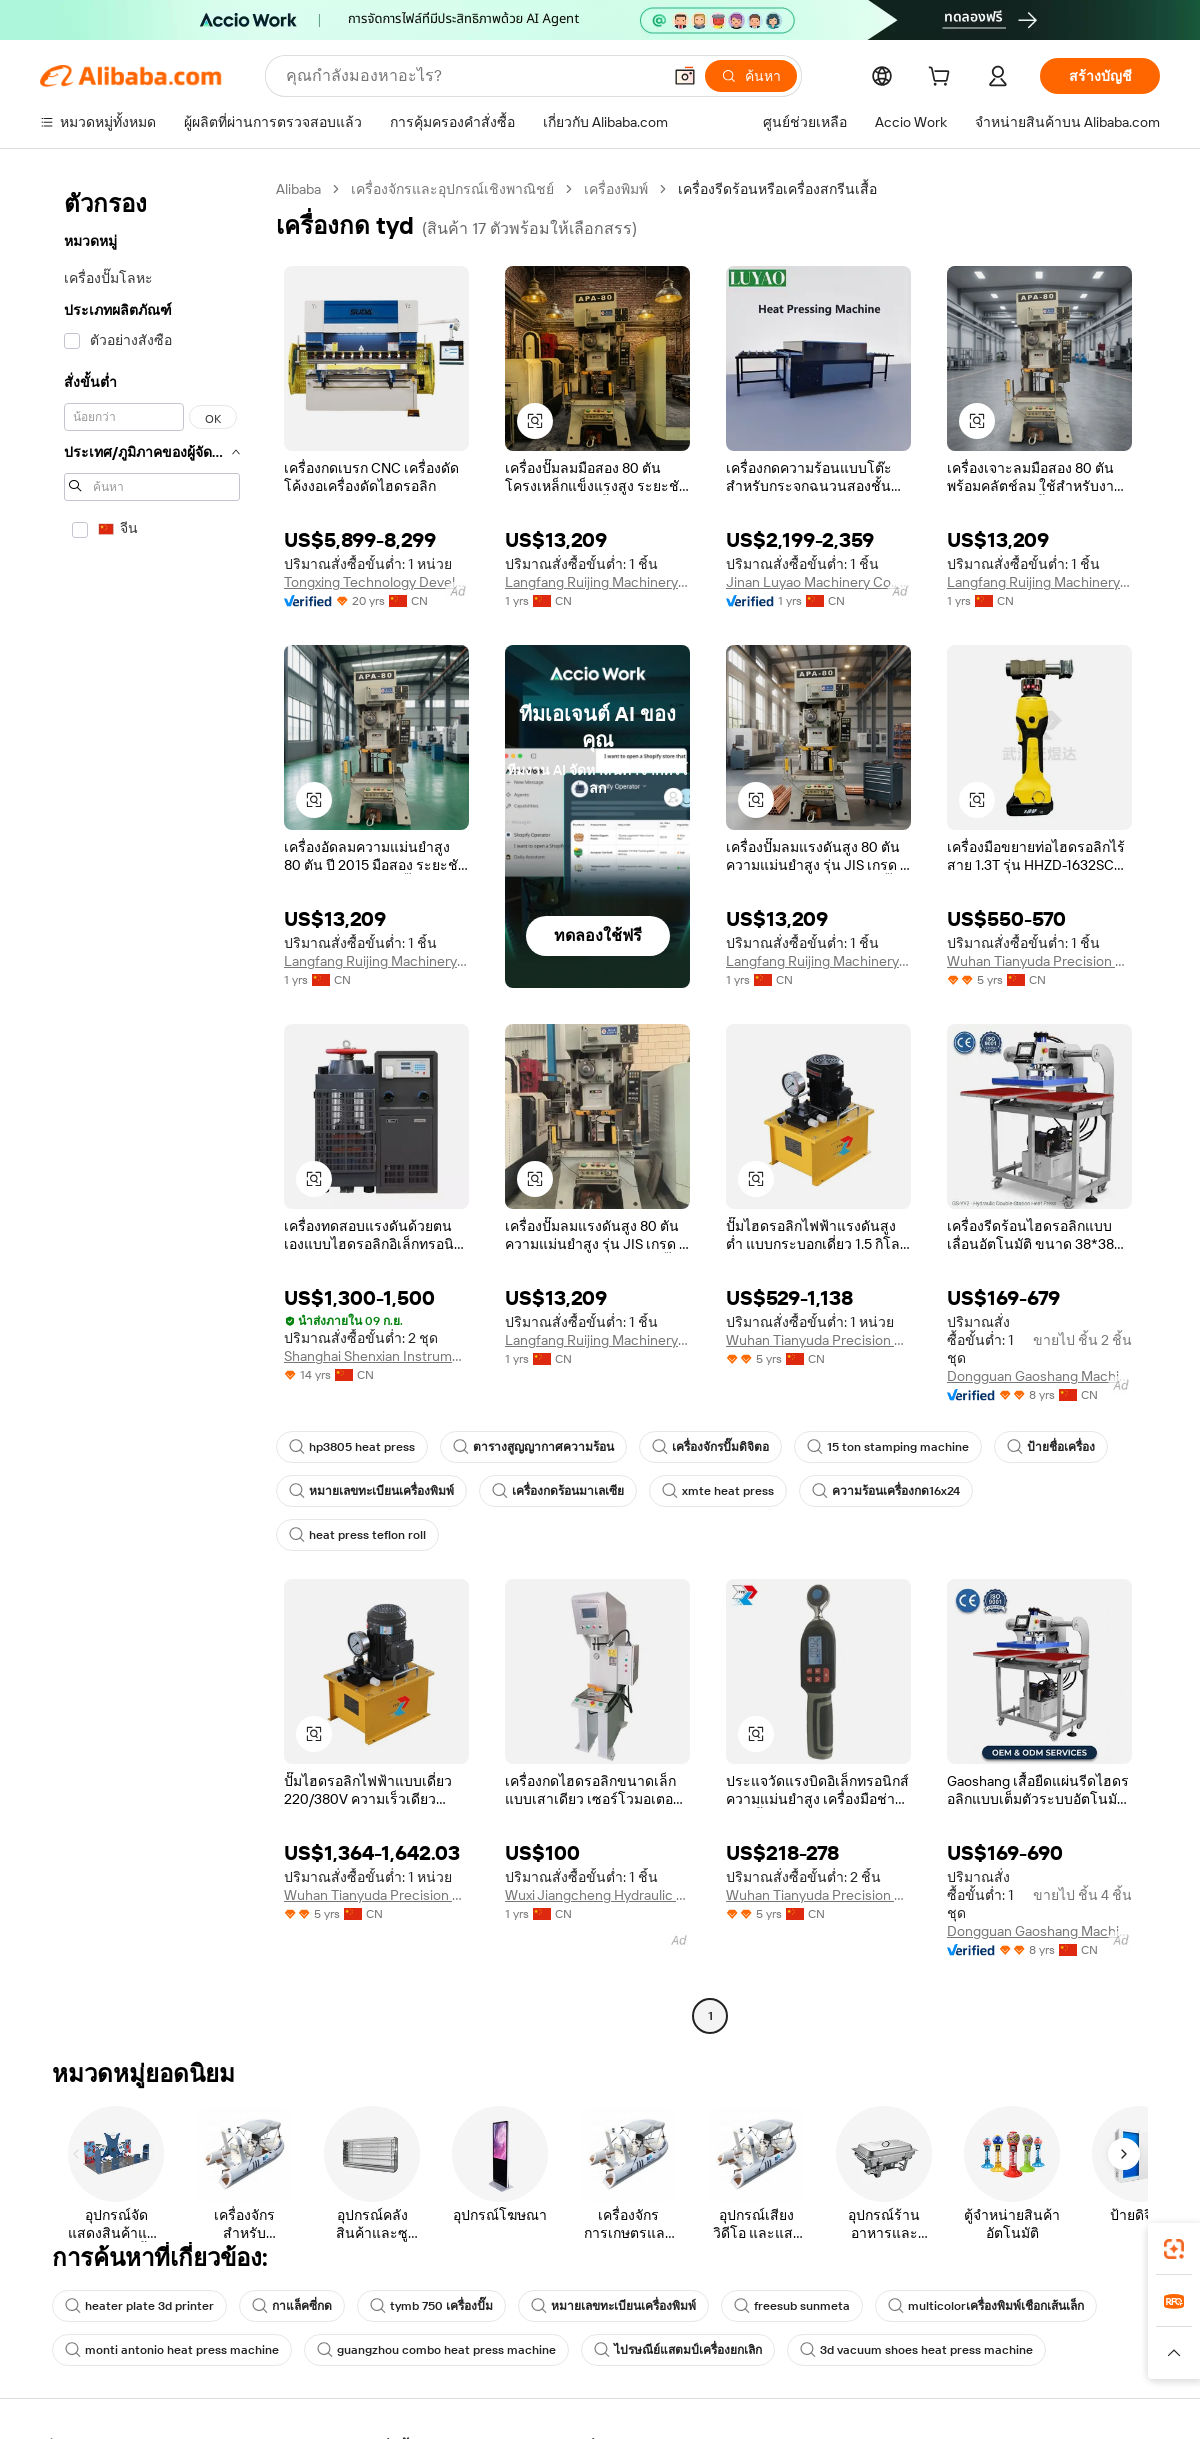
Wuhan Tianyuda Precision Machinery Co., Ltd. (1039, 961)
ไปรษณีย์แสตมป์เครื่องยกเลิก (678, 2350)
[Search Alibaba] (471, 76)
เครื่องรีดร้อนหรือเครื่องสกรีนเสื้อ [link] (777, 189)
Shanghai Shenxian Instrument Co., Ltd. (376, 1356)
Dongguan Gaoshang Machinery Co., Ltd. (1039, 1376)
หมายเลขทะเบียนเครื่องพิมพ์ (371, 1491)
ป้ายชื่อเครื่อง (1051, 1447)
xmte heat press (718, 1491)
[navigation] (152, 1105)
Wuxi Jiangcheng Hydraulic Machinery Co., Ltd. (597, 1895)
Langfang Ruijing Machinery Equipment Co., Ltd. (597, 582)
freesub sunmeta (792, 2306)
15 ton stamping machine (888, 1447)
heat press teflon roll (357, 1535)
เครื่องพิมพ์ (616, 189)
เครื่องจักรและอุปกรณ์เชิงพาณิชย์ (452, 189)
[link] (1174, 2249)
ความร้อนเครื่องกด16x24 (886, 1491)
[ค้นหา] (751, 76)
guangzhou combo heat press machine (436, 2350)
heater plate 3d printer (139, 2306)
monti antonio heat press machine (172, 2350)
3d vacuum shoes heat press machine (916, 2350)
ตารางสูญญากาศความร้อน (533, 1447)
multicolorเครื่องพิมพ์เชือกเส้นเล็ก (986, 2306)
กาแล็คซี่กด (292, 2306)
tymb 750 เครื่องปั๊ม (431, 2306)
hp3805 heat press (352, 1447)
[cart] (943, 79)
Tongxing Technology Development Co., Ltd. (376, 582)
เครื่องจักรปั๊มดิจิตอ (710, 1447)
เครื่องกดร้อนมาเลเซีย (558, 1491)
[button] (685, 76)
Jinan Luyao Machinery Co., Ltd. (818, 582)
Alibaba (298, 189)
